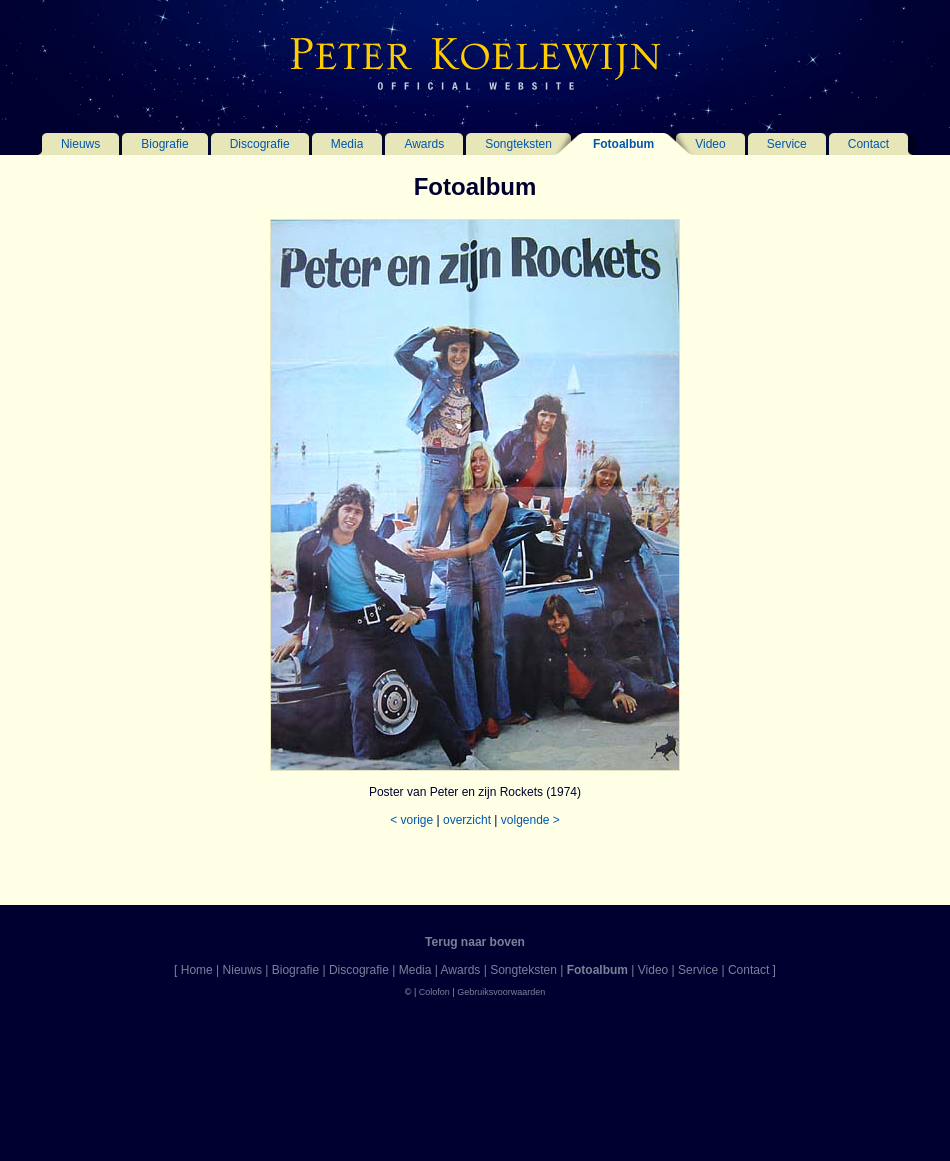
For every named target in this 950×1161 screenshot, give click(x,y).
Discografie (260, 144)
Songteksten (518, 144)
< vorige (411, 820)
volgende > (530, 820)
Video (710, 144)
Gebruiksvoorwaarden (501, 992)
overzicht (467, 820)
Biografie (164, 144)
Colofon (434, 992)
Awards (424, 144)
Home (197, 970)
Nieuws (80, 144)
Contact (868, 144)
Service (787, 144)
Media (347, 144)
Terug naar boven (475, 942)
